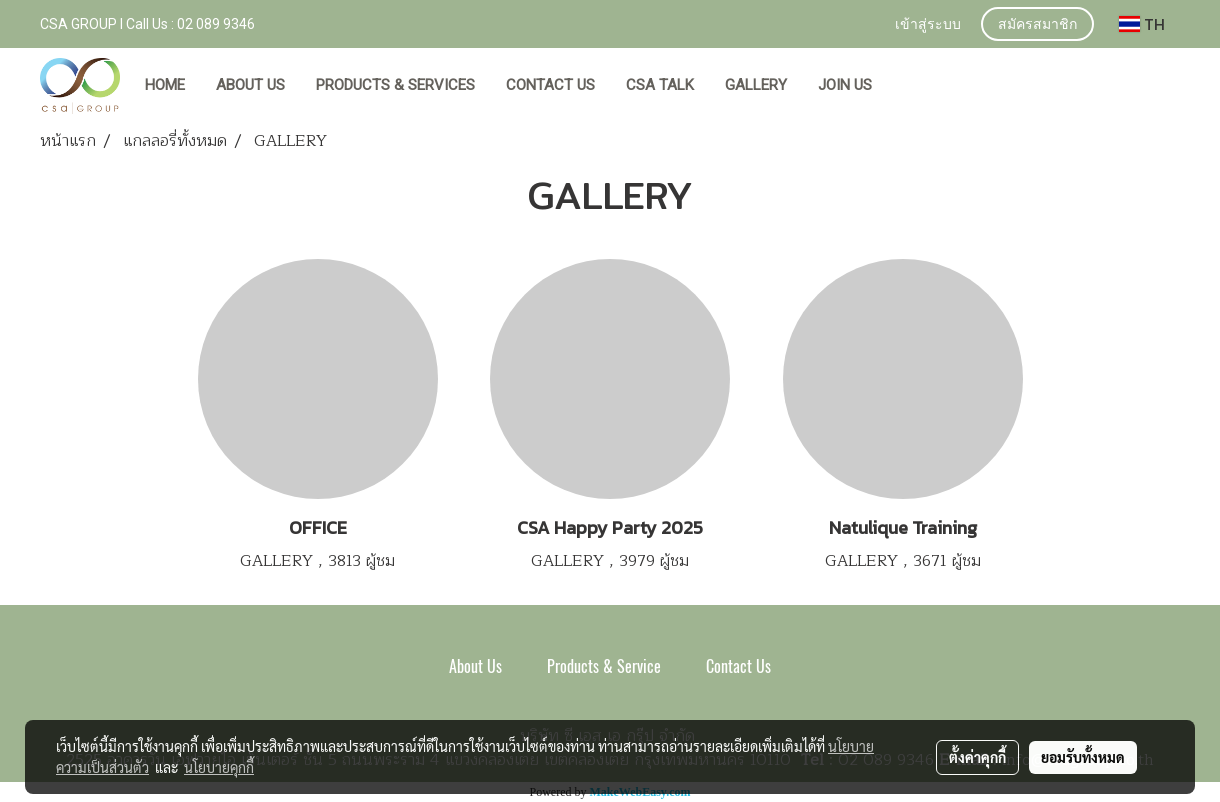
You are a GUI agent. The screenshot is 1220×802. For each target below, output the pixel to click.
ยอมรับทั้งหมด (1083, 757)
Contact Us (738, 666)
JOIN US (845, 85)
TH (1142, 24)
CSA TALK (660, 85)
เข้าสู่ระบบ (928, 25)
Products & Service (604, 666)
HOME (165, 85)
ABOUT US (250, 85)
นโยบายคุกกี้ (219, 767)
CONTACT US (550, 85)
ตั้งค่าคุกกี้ (977, 757)
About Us (475, 666)
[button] (906, 86)
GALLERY (756, 85)
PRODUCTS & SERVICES (395, 85)
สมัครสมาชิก (1037, 25)
